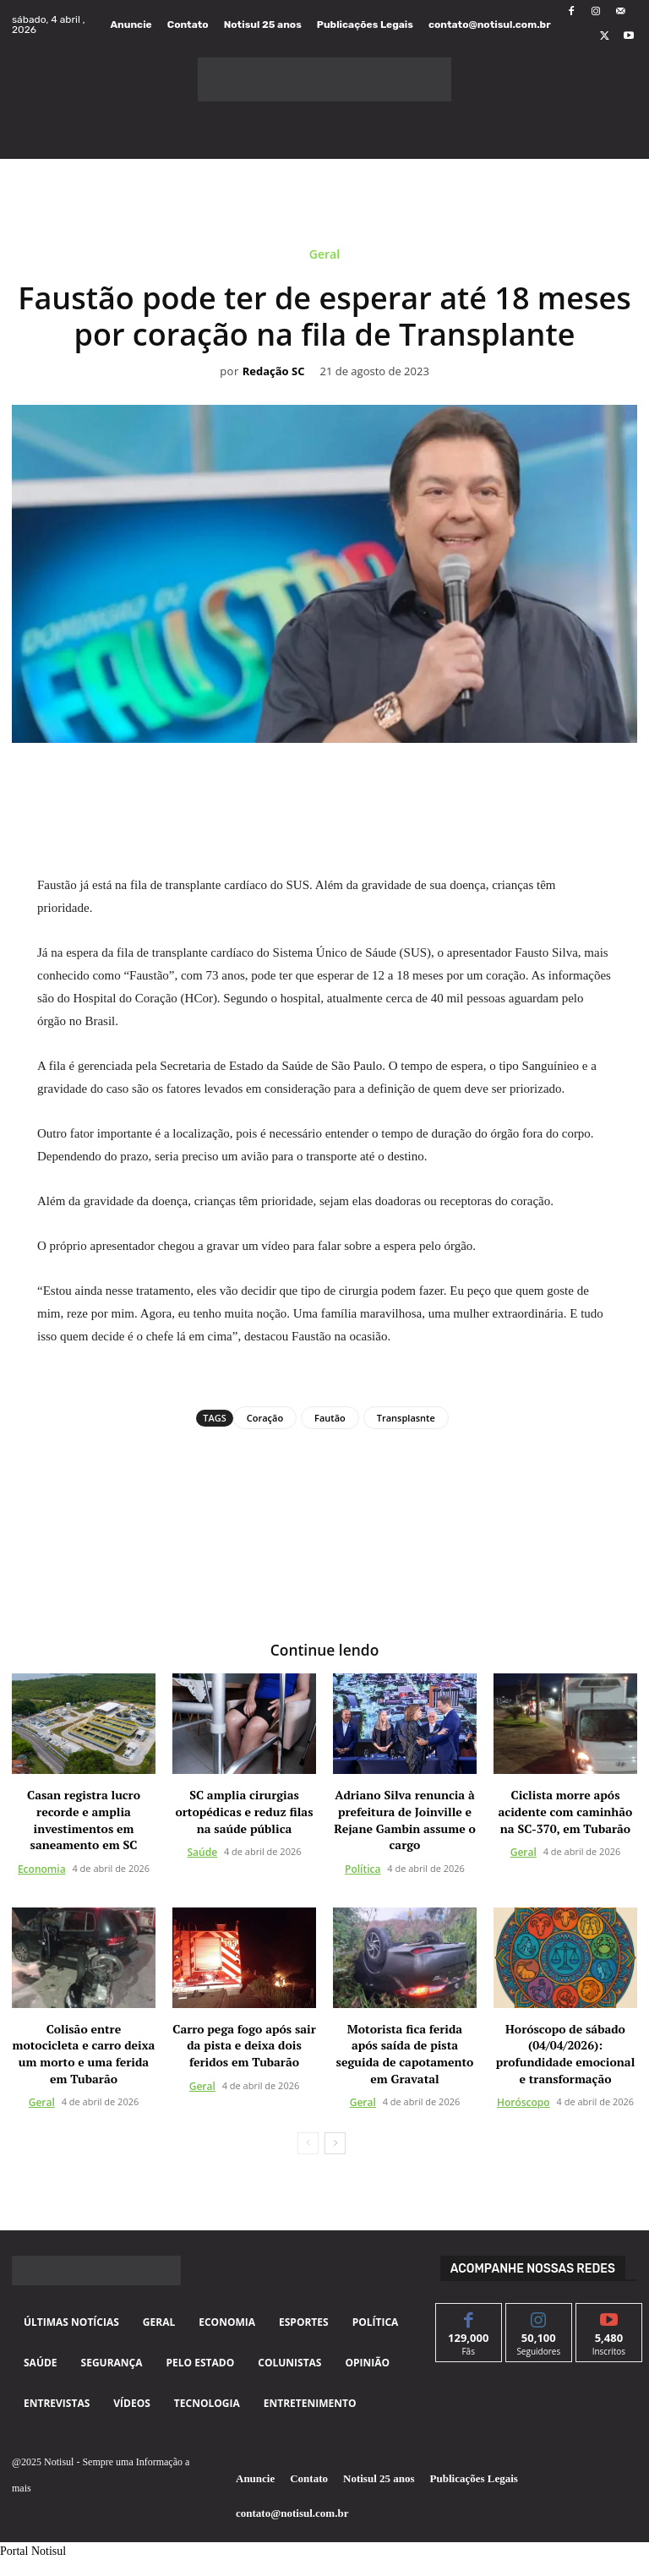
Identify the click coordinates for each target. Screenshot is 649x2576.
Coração (265, 1417)
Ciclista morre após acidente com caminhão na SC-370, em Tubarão (566, 1810)
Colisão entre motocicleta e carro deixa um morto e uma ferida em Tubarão (84, 2052)
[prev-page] (308, 2142)
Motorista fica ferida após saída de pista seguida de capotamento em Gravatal (405, 2052)
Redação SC (274, 372)
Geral (324, 257)
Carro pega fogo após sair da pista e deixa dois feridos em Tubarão (243, 2043)
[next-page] (335, 2142)
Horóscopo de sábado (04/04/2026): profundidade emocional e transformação (565, 2052)
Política (362, 1867)
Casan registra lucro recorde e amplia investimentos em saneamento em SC (83, 1819)
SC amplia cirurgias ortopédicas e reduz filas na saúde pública (245, 1810)
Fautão (330, 1417)
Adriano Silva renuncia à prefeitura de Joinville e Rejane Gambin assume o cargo (405, 1819)
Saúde (202, 1851)
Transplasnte (406, 1417)
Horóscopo (523, 2100)
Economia (42, 1867)
